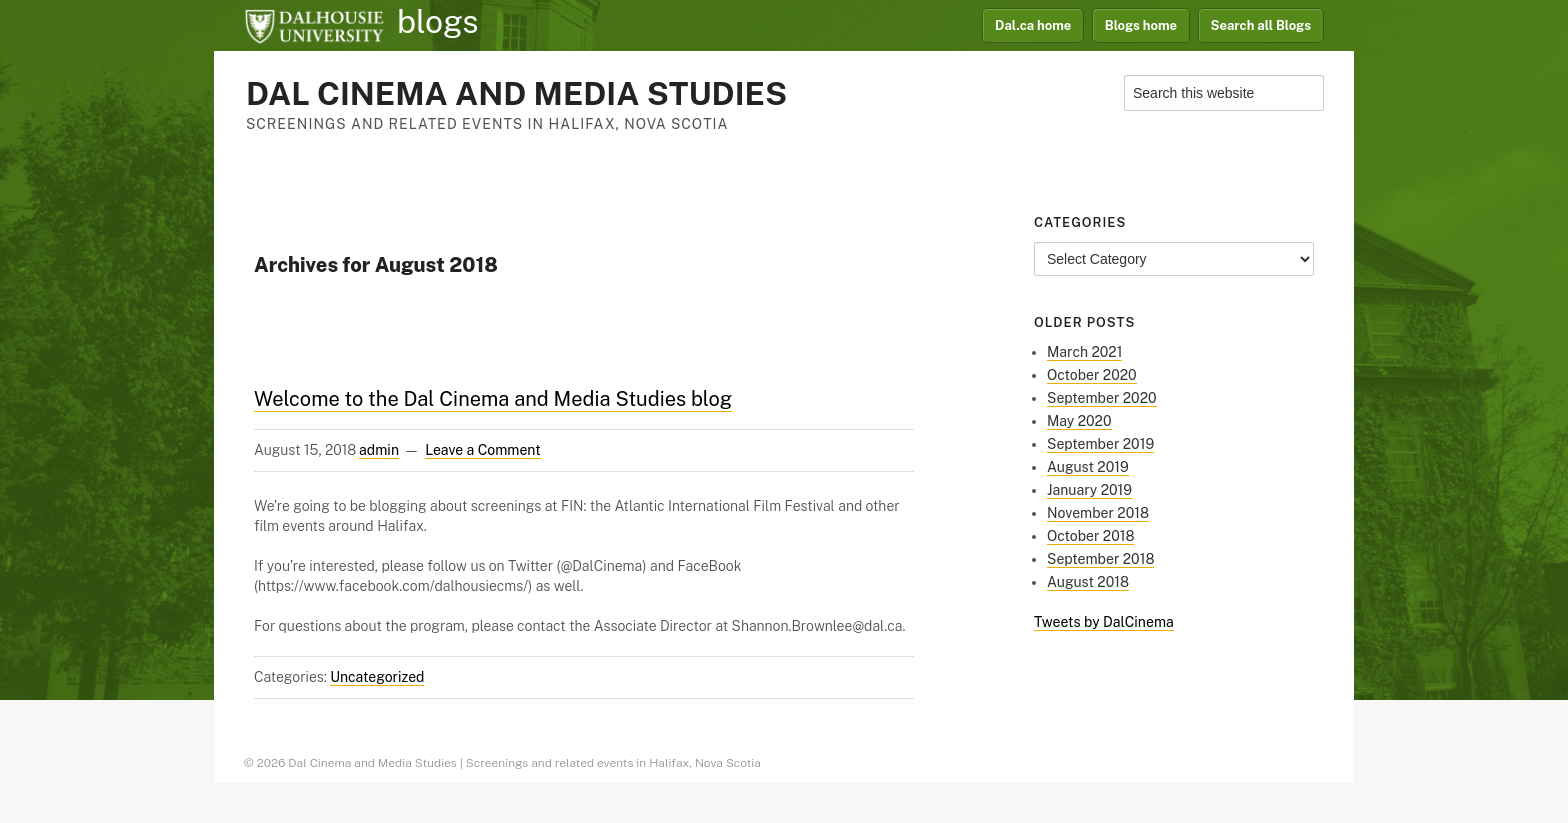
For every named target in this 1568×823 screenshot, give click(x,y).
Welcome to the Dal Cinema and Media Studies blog (493, 399)
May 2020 (1079, 421)
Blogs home (1141, 25)
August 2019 (1088, 467)
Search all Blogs (1261, 25)
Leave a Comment (482, 450)
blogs (438, 22)
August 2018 (1088, 582)
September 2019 (1100, 444)
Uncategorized (377, 677)
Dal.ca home (1033, 25)
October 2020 (1092, 375)
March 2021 (1084, 352)
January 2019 (1089, 490)
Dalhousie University (314, 25)
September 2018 (1100, 559)
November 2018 (1098, 513)
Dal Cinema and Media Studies (516, 93)
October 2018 (1090, 536)
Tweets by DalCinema (1104, 622)
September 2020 (1102, 398)
